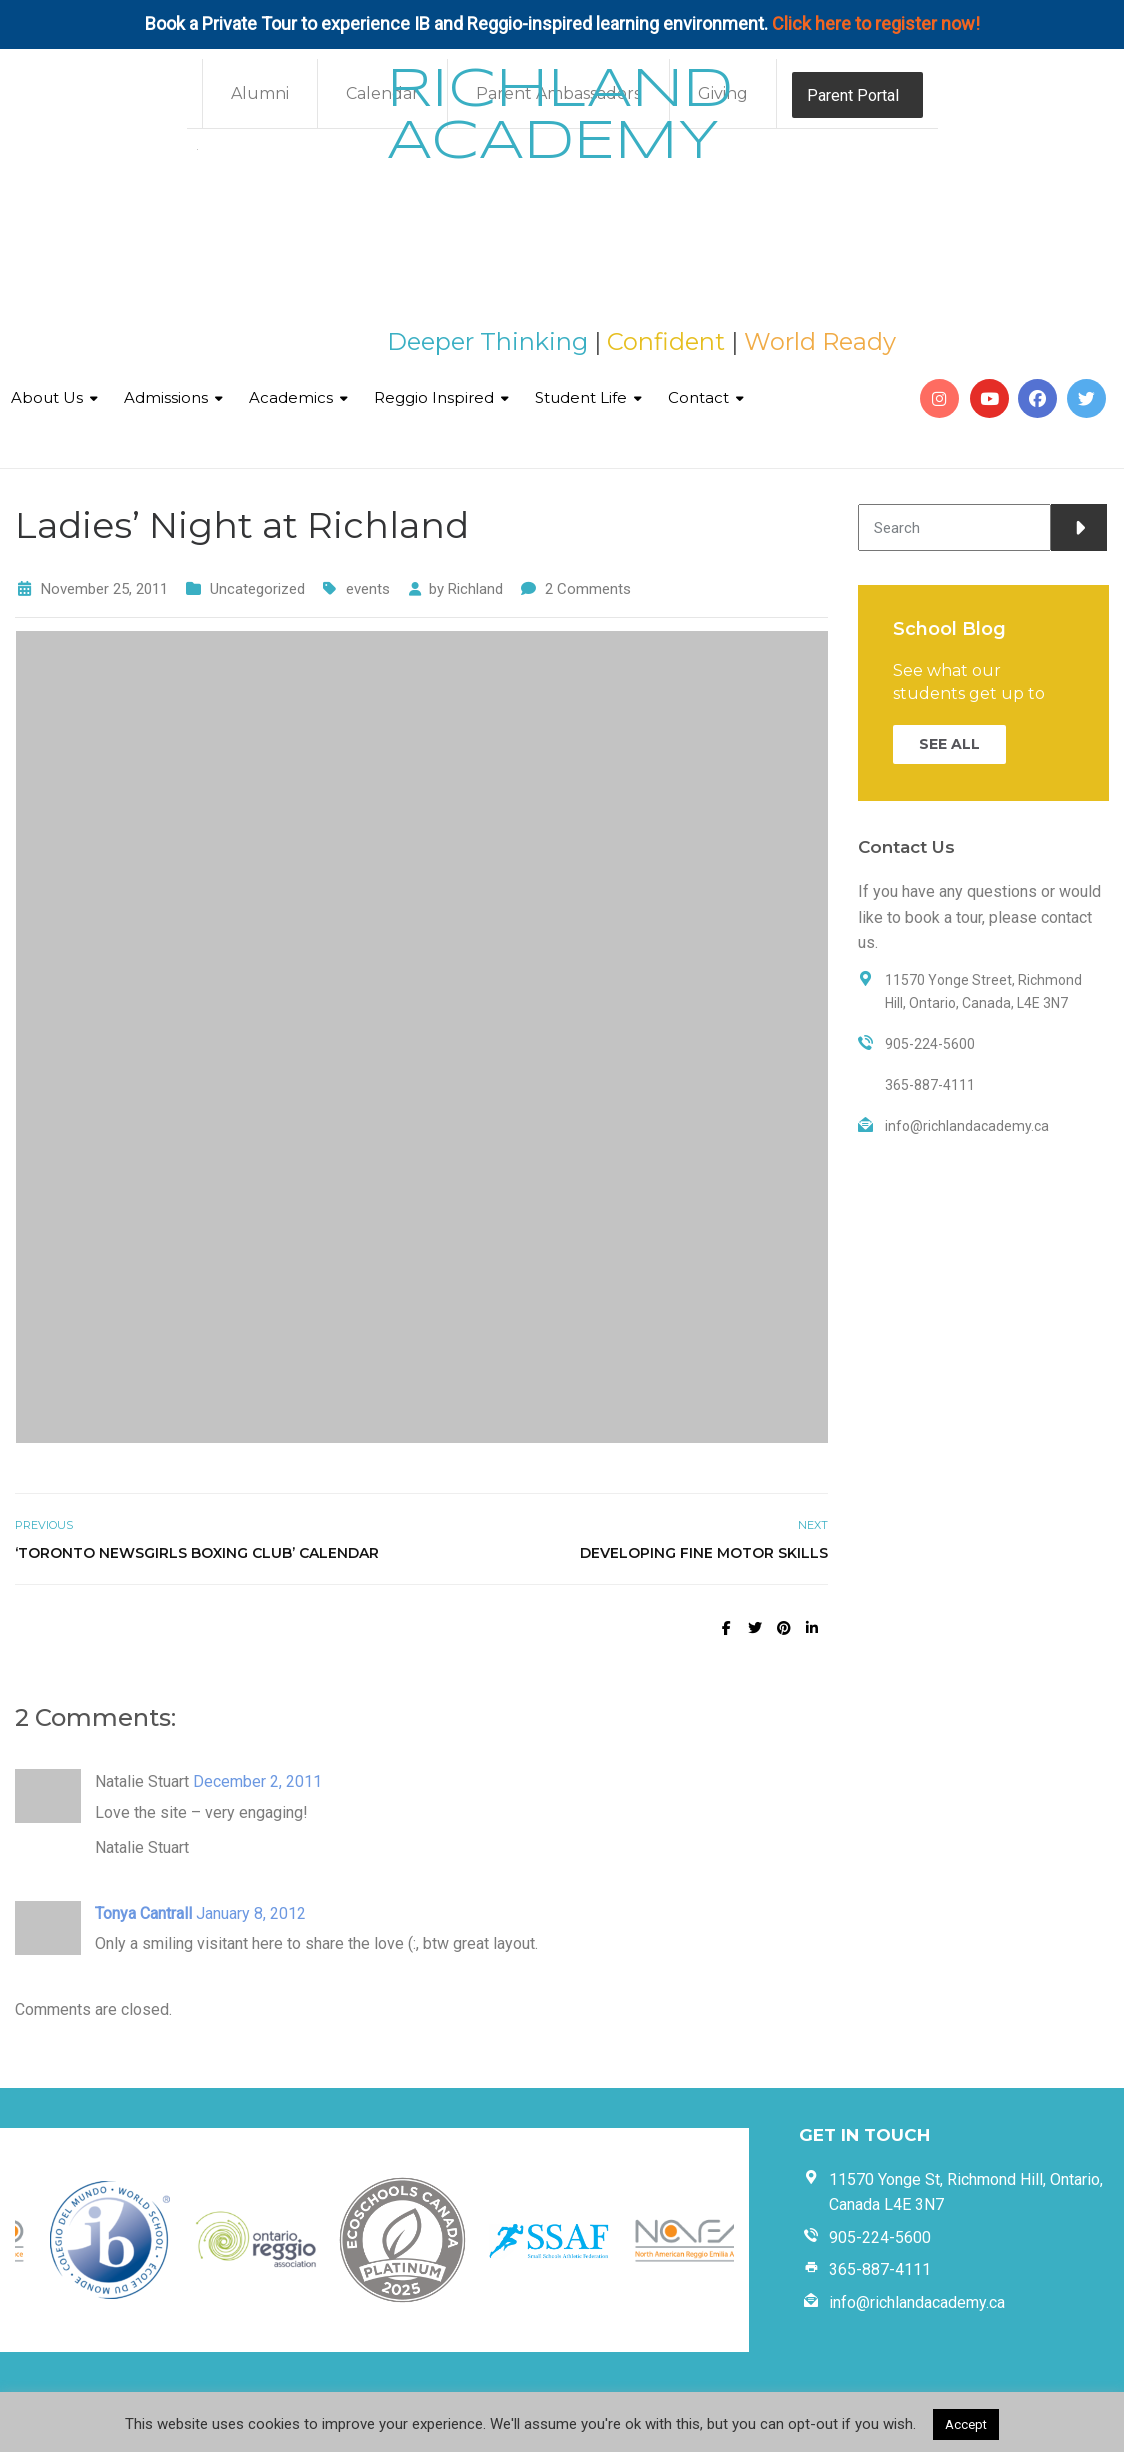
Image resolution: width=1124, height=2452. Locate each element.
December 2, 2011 (257, 1781)
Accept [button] (966, 2424)
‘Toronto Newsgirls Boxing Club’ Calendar (197, 1553)
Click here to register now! (876, 23)
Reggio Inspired (434, 397)
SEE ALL (949, 744)
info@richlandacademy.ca (917, 2302)
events (368, 589)
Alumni (260, 93)
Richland (475, 589)
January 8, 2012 (251, 1913)
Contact (698, 397)
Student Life (581, 397)
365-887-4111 (880, 2269)
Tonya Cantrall (143, 1913)
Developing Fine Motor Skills (704, 1553)
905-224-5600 (880, 2237)
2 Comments (588, 589)
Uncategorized (257, 589)
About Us (47, 397)
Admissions (166, 397)
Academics (291, 397)
